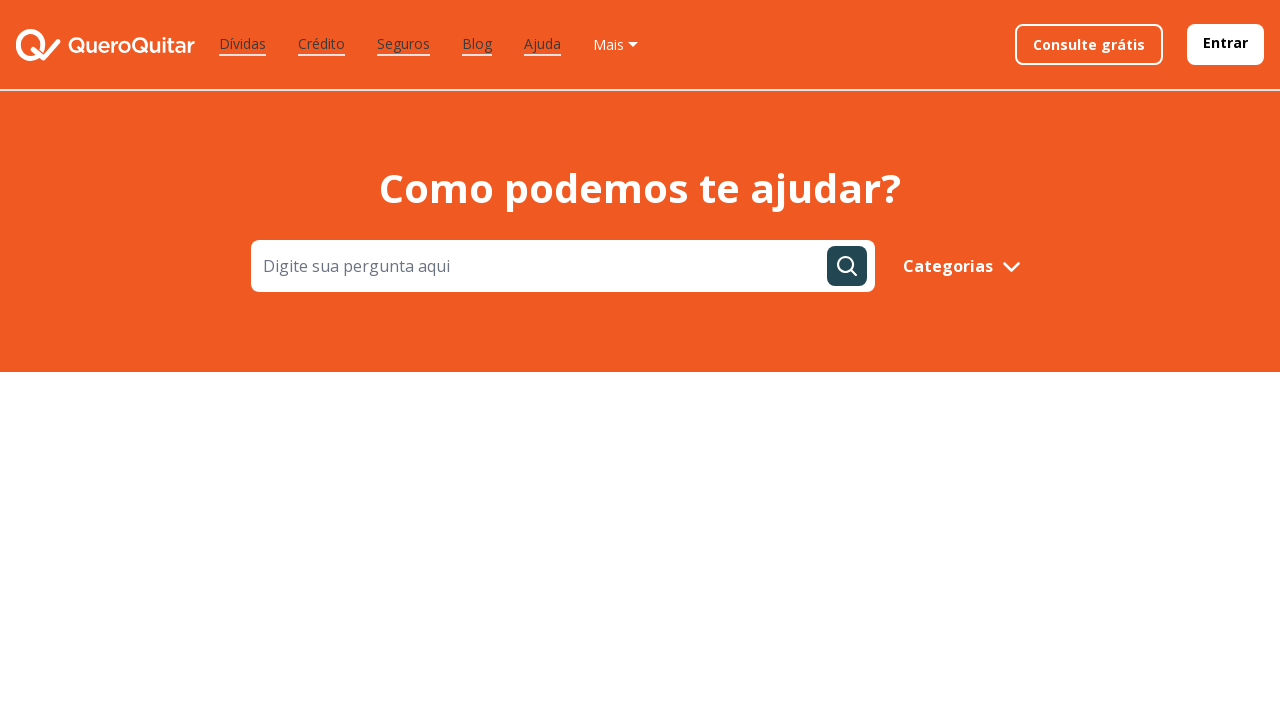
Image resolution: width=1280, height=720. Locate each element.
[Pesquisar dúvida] (847, 266)
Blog (477, 43)
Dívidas (242, 43)
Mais (608, 44)
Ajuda (542, 43)
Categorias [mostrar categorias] (962, 266)
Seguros (403, 43)
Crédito (321, 43)
